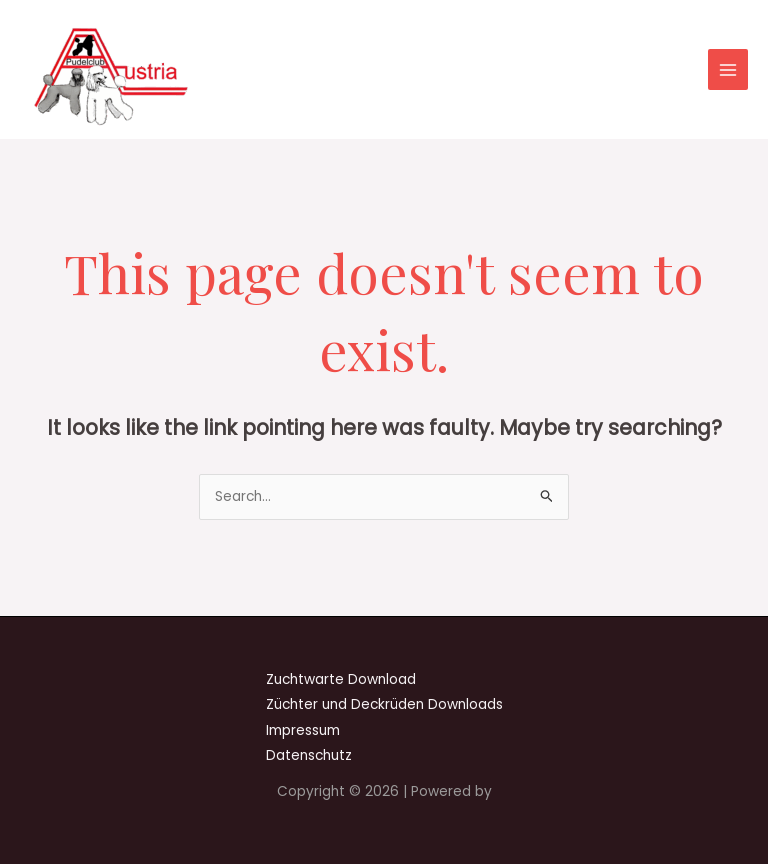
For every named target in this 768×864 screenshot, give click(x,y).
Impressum (303, 730)
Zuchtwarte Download (341, 679)
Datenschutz (309, 755)
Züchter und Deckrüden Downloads (384, 704)
